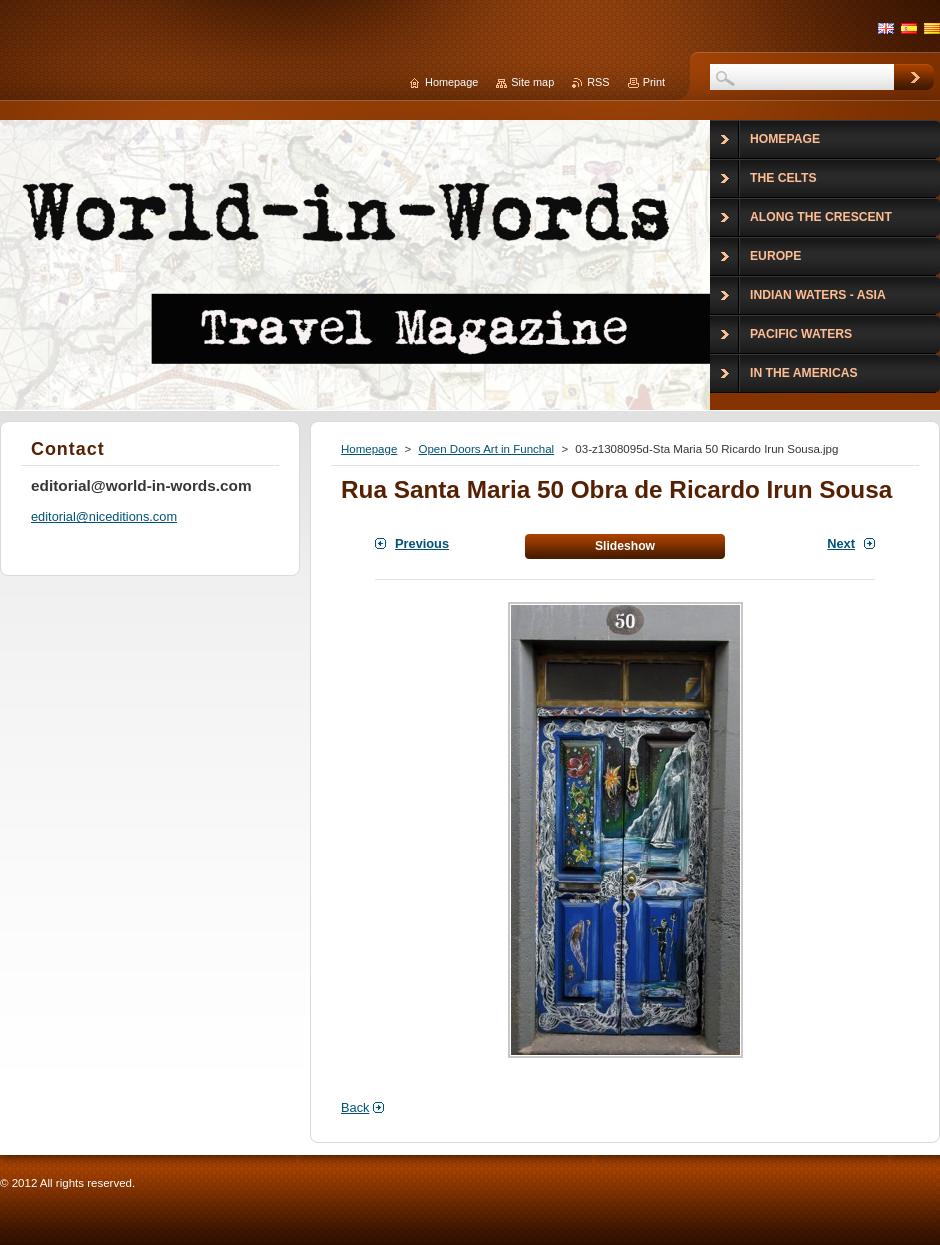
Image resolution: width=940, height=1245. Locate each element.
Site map (532, 82)
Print (654, 82)
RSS (598, 82)
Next (841, 543)
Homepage (369, 449)
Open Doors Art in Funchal (486, 449)
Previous (422, 543)
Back (355, 1107)
